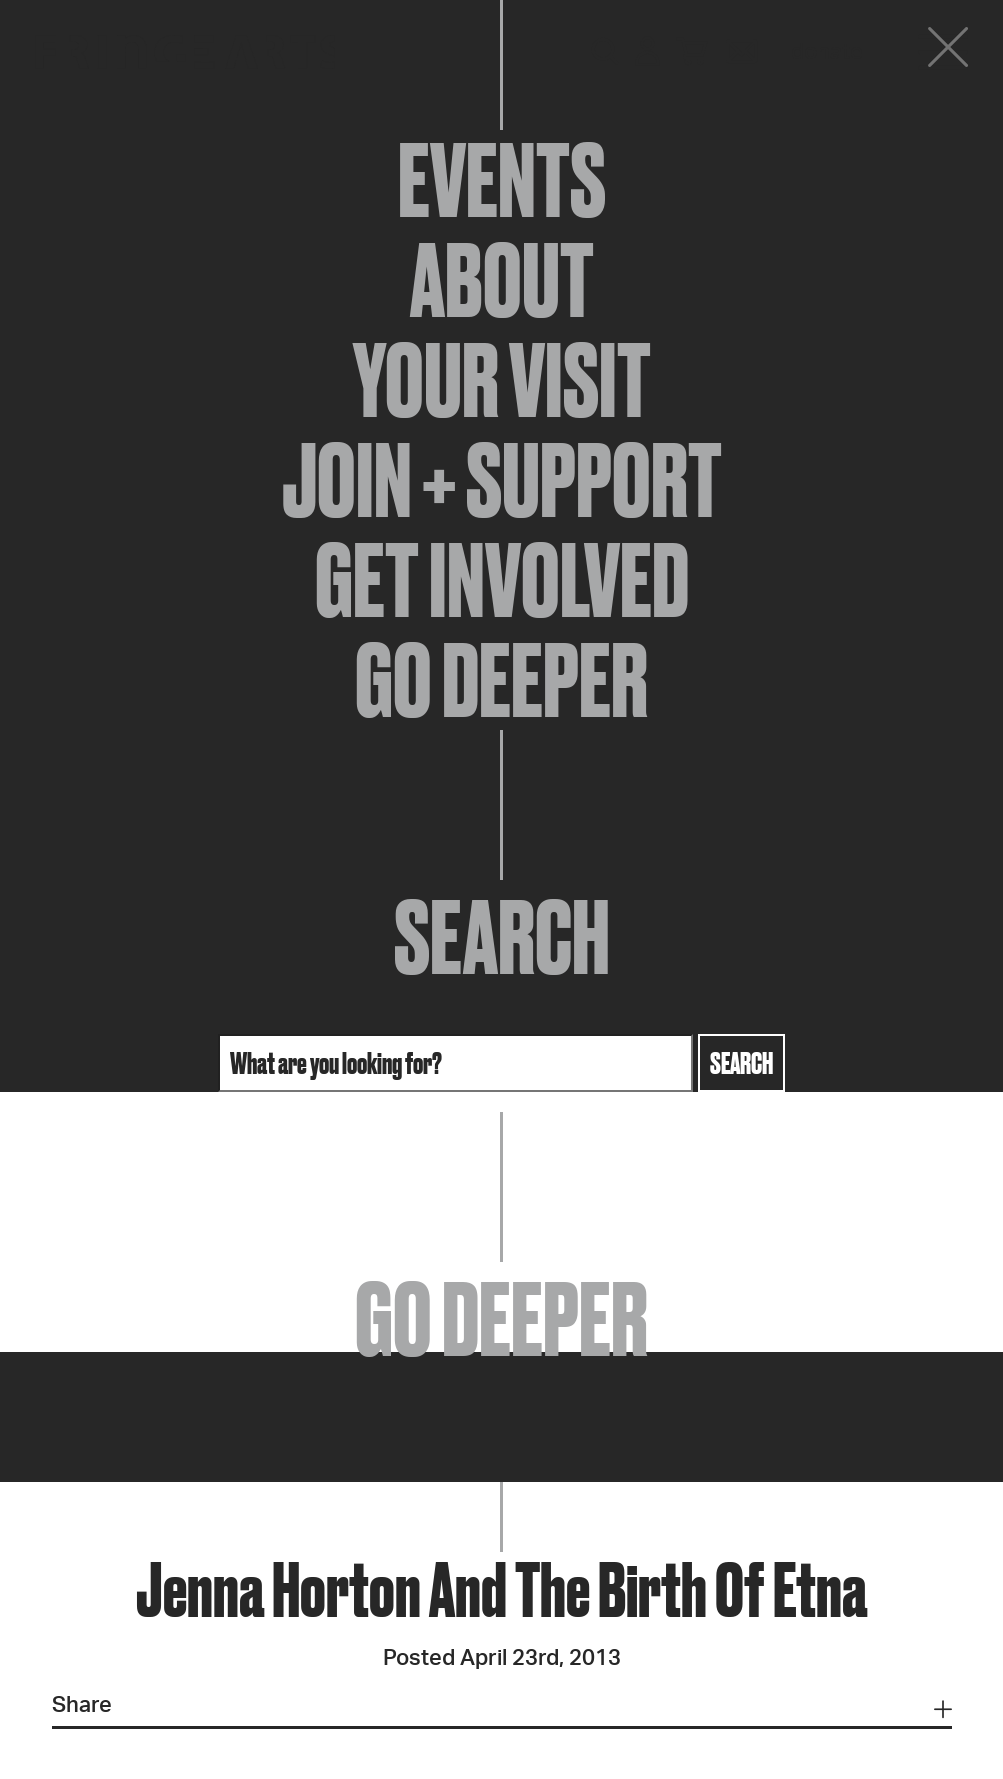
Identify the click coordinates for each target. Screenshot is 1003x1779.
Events (502, 180)
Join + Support (502, 480)
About (502, 280)
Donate (827, 52)
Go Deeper (501, 680)
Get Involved (502, 580)
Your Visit (502, 380)
